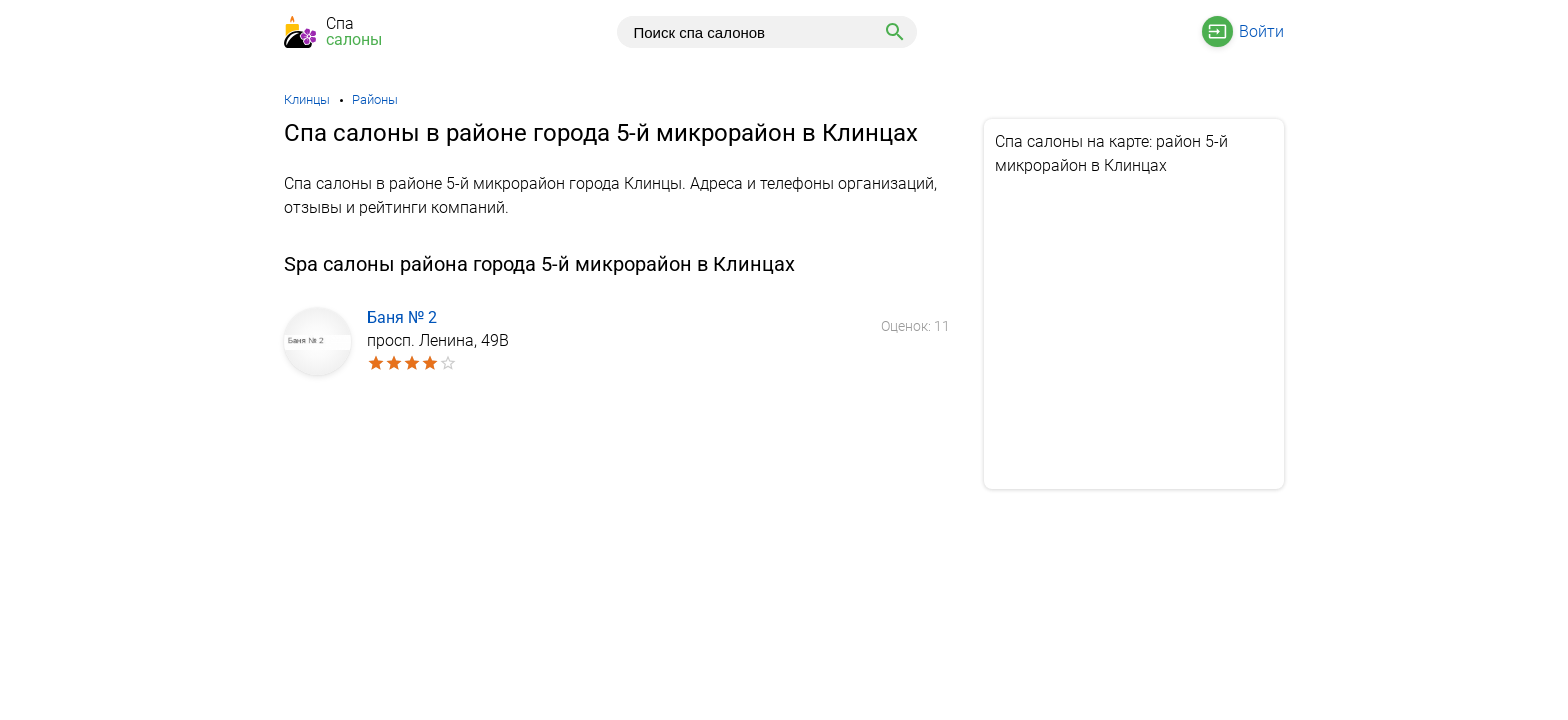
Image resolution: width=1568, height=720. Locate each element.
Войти (1261, 31)
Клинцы (307, 99)
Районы (375, 99)
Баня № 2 (402, 317)
